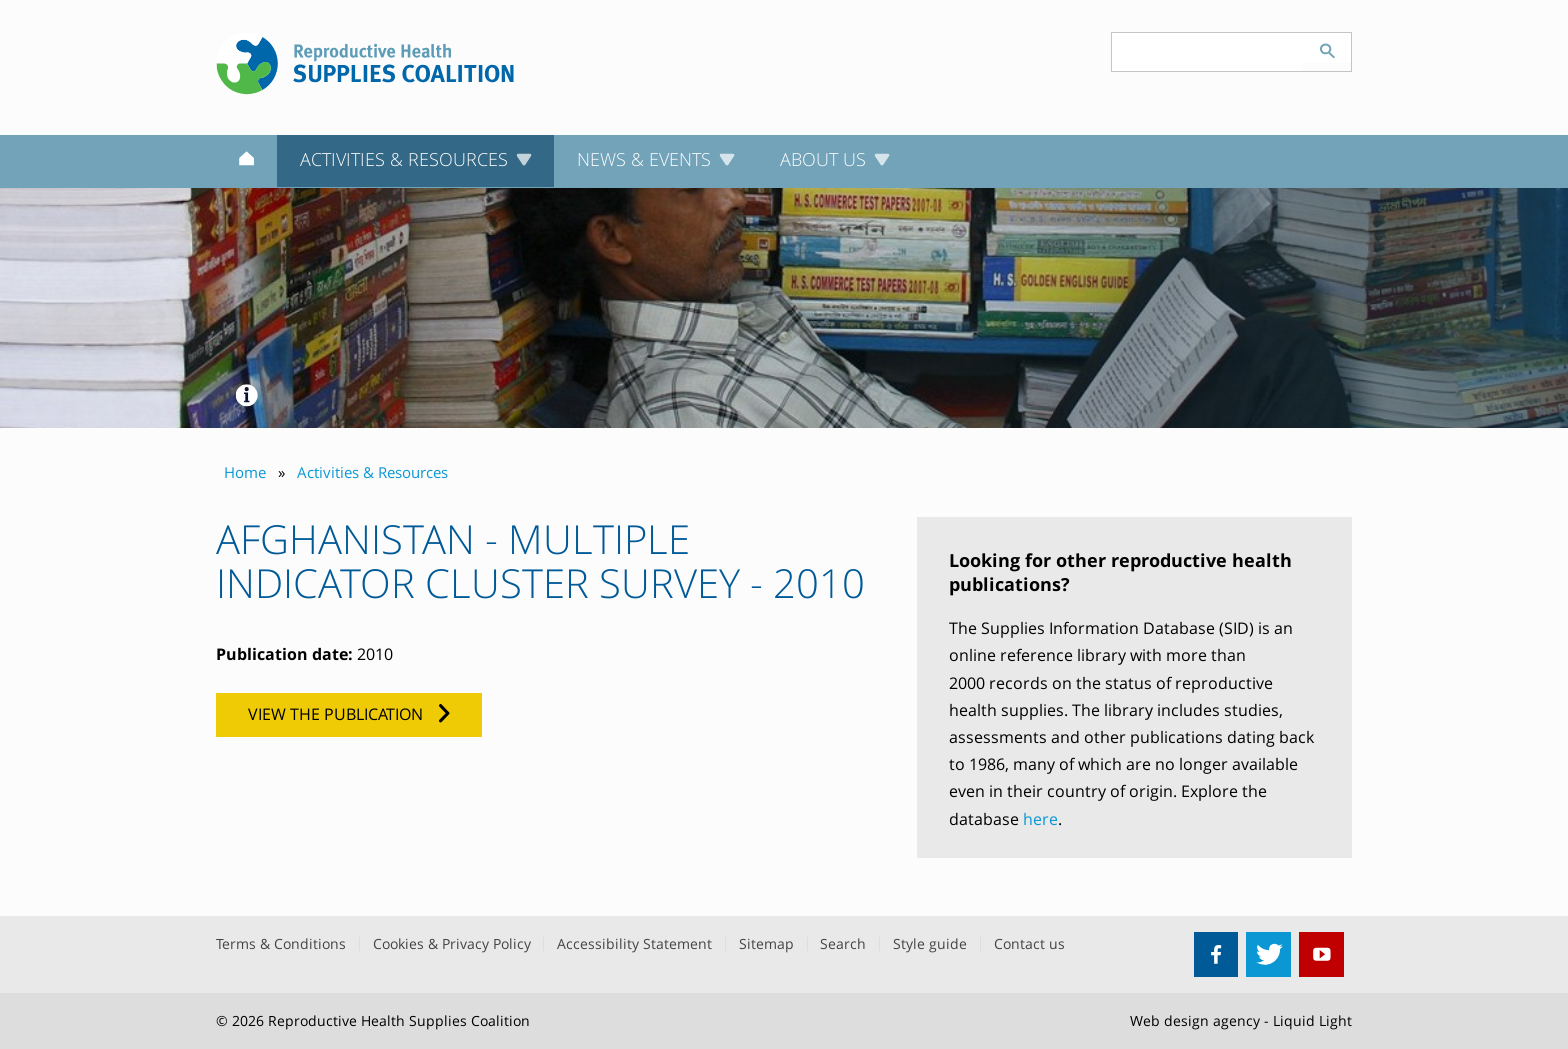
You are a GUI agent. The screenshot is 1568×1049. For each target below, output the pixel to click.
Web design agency (1195, 1020)
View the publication (335, 714)
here (1040, 819)
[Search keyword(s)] (1208, 52)
